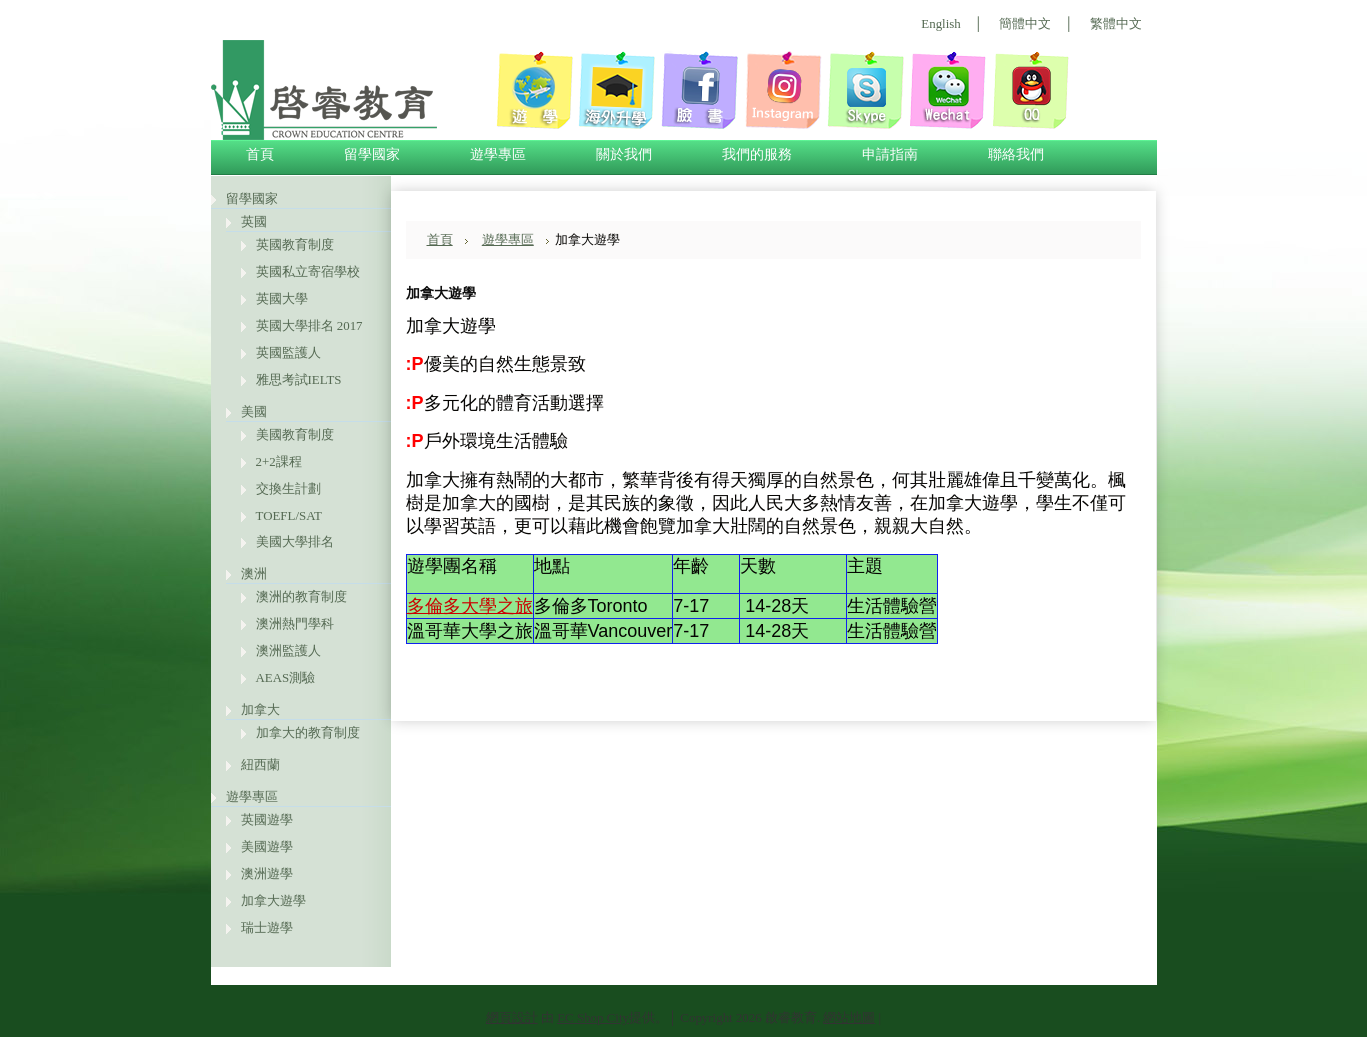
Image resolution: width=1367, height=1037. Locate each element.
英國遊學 (267, 819)
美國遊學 (267, 846)
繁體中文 (1116, 23)
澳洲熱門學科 (295, 623)
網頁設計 (512, 1017)
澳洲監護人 (288, 650)
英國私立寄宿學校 (308, 271)
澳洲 (254, 573)
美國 (254, 411)
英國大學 (282, 298)
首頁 (440, 239)
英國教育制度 (295, 244)
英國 (254, 221)
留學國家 (252, 198)
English (940, 23)
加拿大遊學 (273, 900)
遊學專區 (252, 796)
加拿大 (260, 709)
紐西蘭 (260, 764)
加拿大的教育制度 (308, 732)
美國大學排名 (295, 541)
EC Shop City (593, 1017)
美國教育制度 (295, 434)
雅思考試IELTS (299, 379)
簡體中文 (1025, 23)
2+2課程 (279, 461)
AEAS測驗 (286, 677)
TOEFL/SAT (289, 515)
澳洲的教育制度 (301, 596)
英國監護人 (288, 352)
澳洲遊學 (267, 873)
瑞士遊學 (267, 927)
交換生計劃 (288, 488)
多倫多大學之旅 (470, 606)
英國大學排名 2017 (309, 325)
